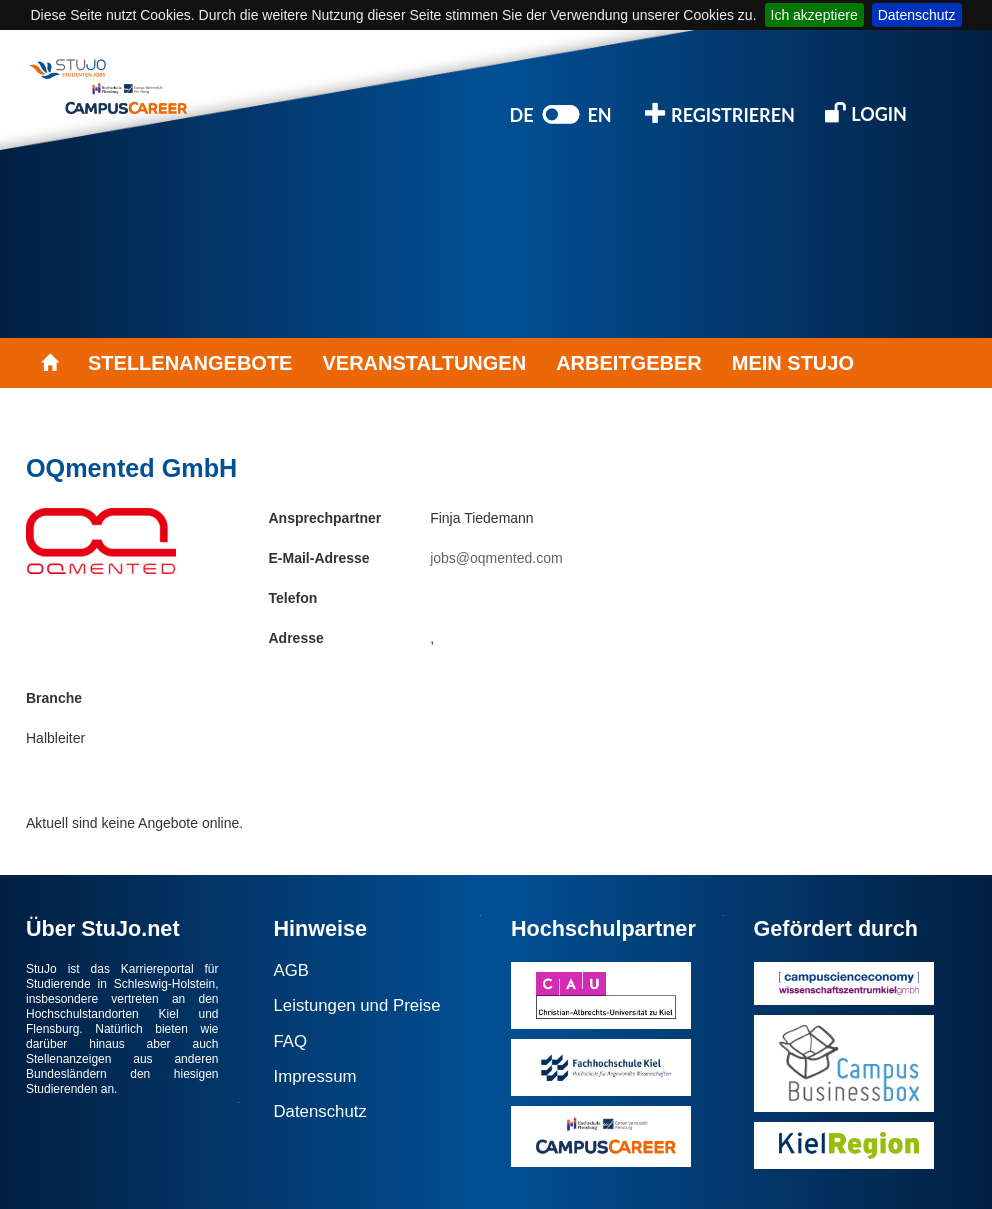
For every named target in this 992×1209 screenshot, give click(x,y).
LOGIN (866, 112)
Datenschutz (917, 15)
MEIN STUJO (793, 363)
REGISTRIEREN (720, 113)
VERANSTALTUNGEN (424, 363)
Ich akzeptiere (814, 15)
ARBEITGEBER (629, 363)
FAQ (291, 1041)
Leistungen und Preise (357, 1005)
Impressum (315, 1076)
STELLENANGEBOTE (190, 363)
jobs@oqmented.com (496, 558)
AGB (291, 970)
